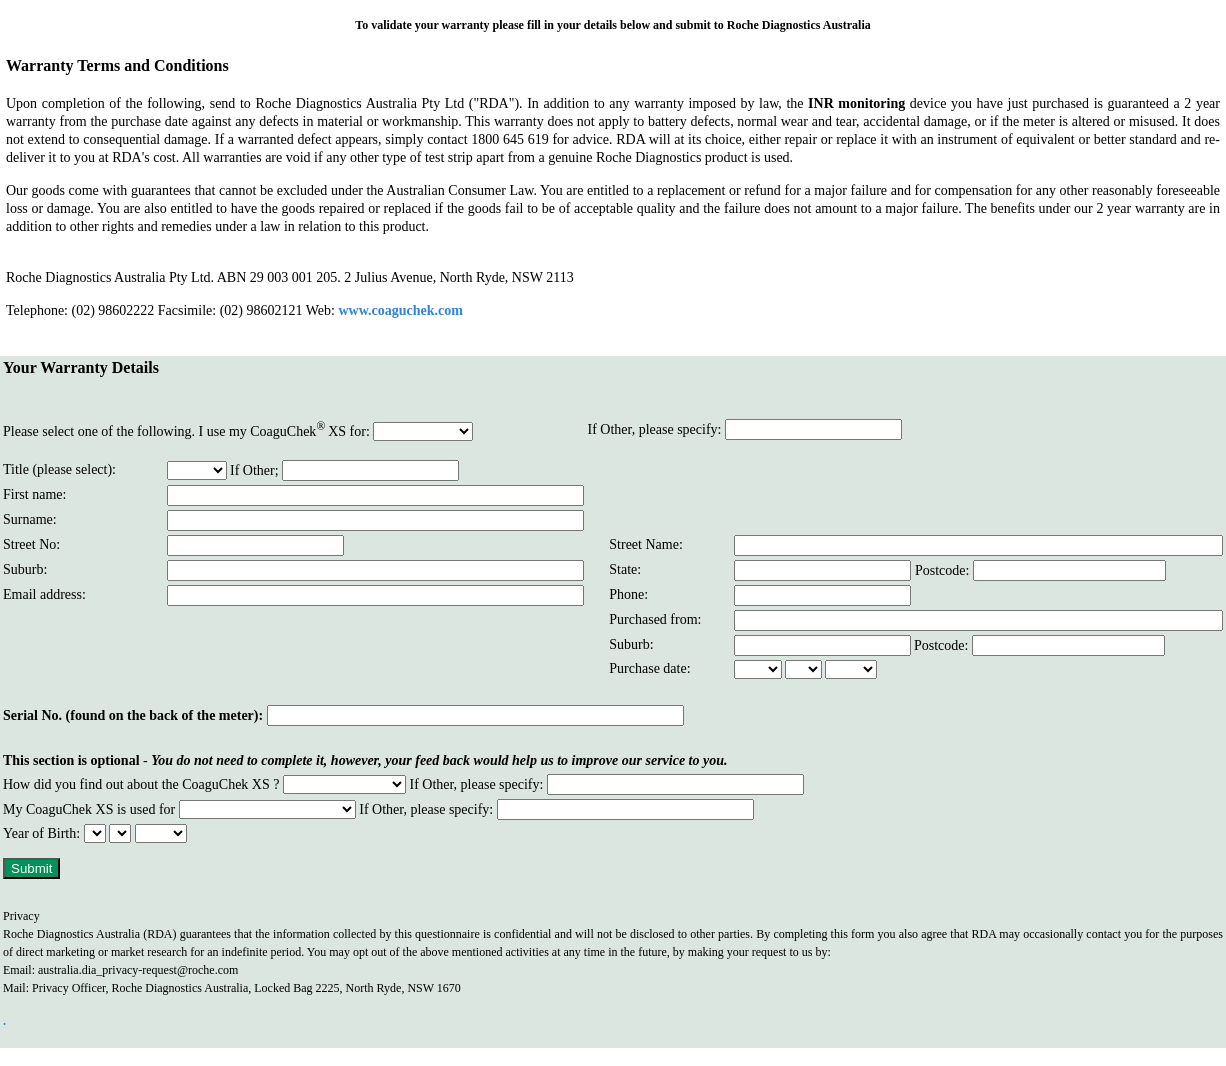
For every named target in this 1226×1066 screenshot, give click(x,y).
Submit (31, 868)
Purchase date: (649, 668)
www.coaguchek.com (400, 310)
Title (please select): (59, 469)
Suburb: (631, 644)
